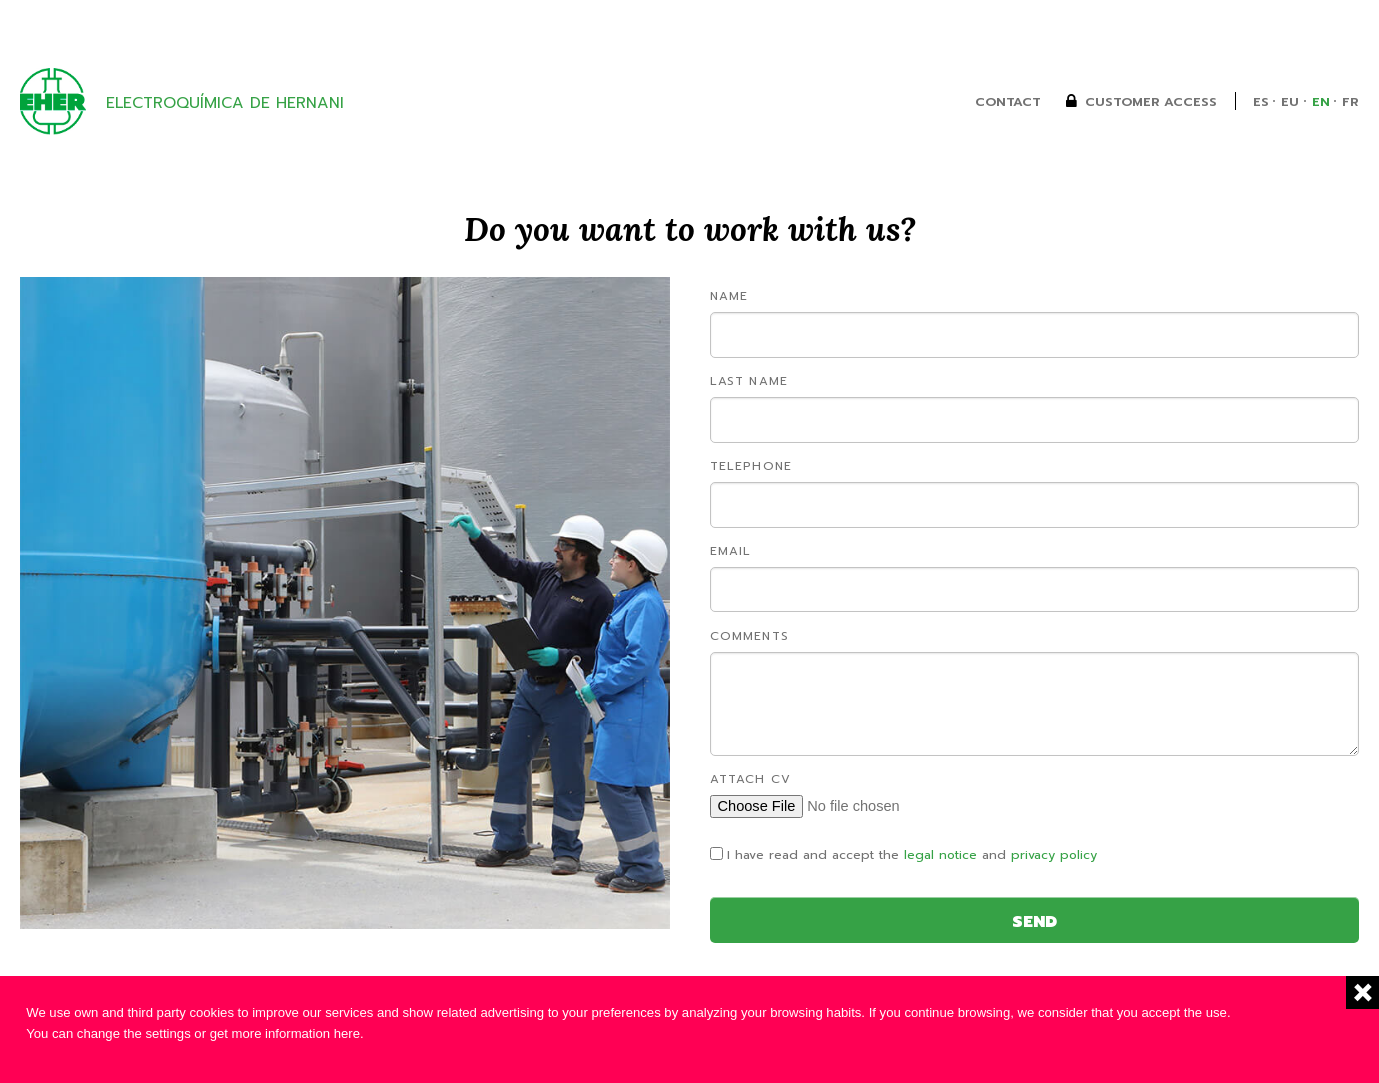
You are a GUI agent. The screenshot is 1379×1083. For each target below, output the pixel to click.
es (1261, 102)
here (347, 1033)
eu (1290, 102)
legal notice (940, 854)
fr (1350, 102)
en (1321, 102)
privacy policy (1054, 854)
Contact (1008, 102)
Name (729, 297)
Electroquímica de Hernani (225, 104)
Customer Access (1151, 102)
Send (1034, 921)
